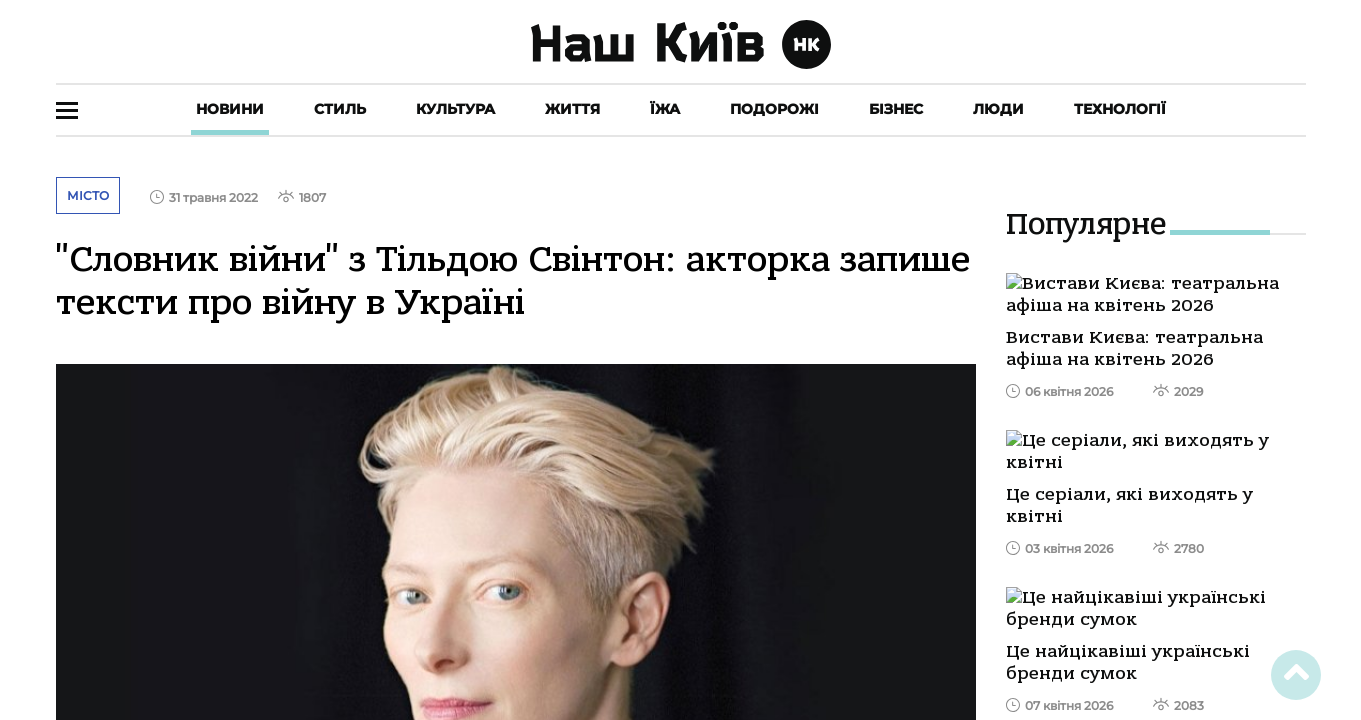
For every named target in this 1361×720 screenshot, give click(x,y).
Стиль (340, 109)
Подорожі (774, 109)
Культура (455, 109)
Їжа (665, 109)
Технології (1120, 109)
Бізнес (896, 109)
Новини (230, 109)
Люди (998, 109)
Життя (572, 109)
